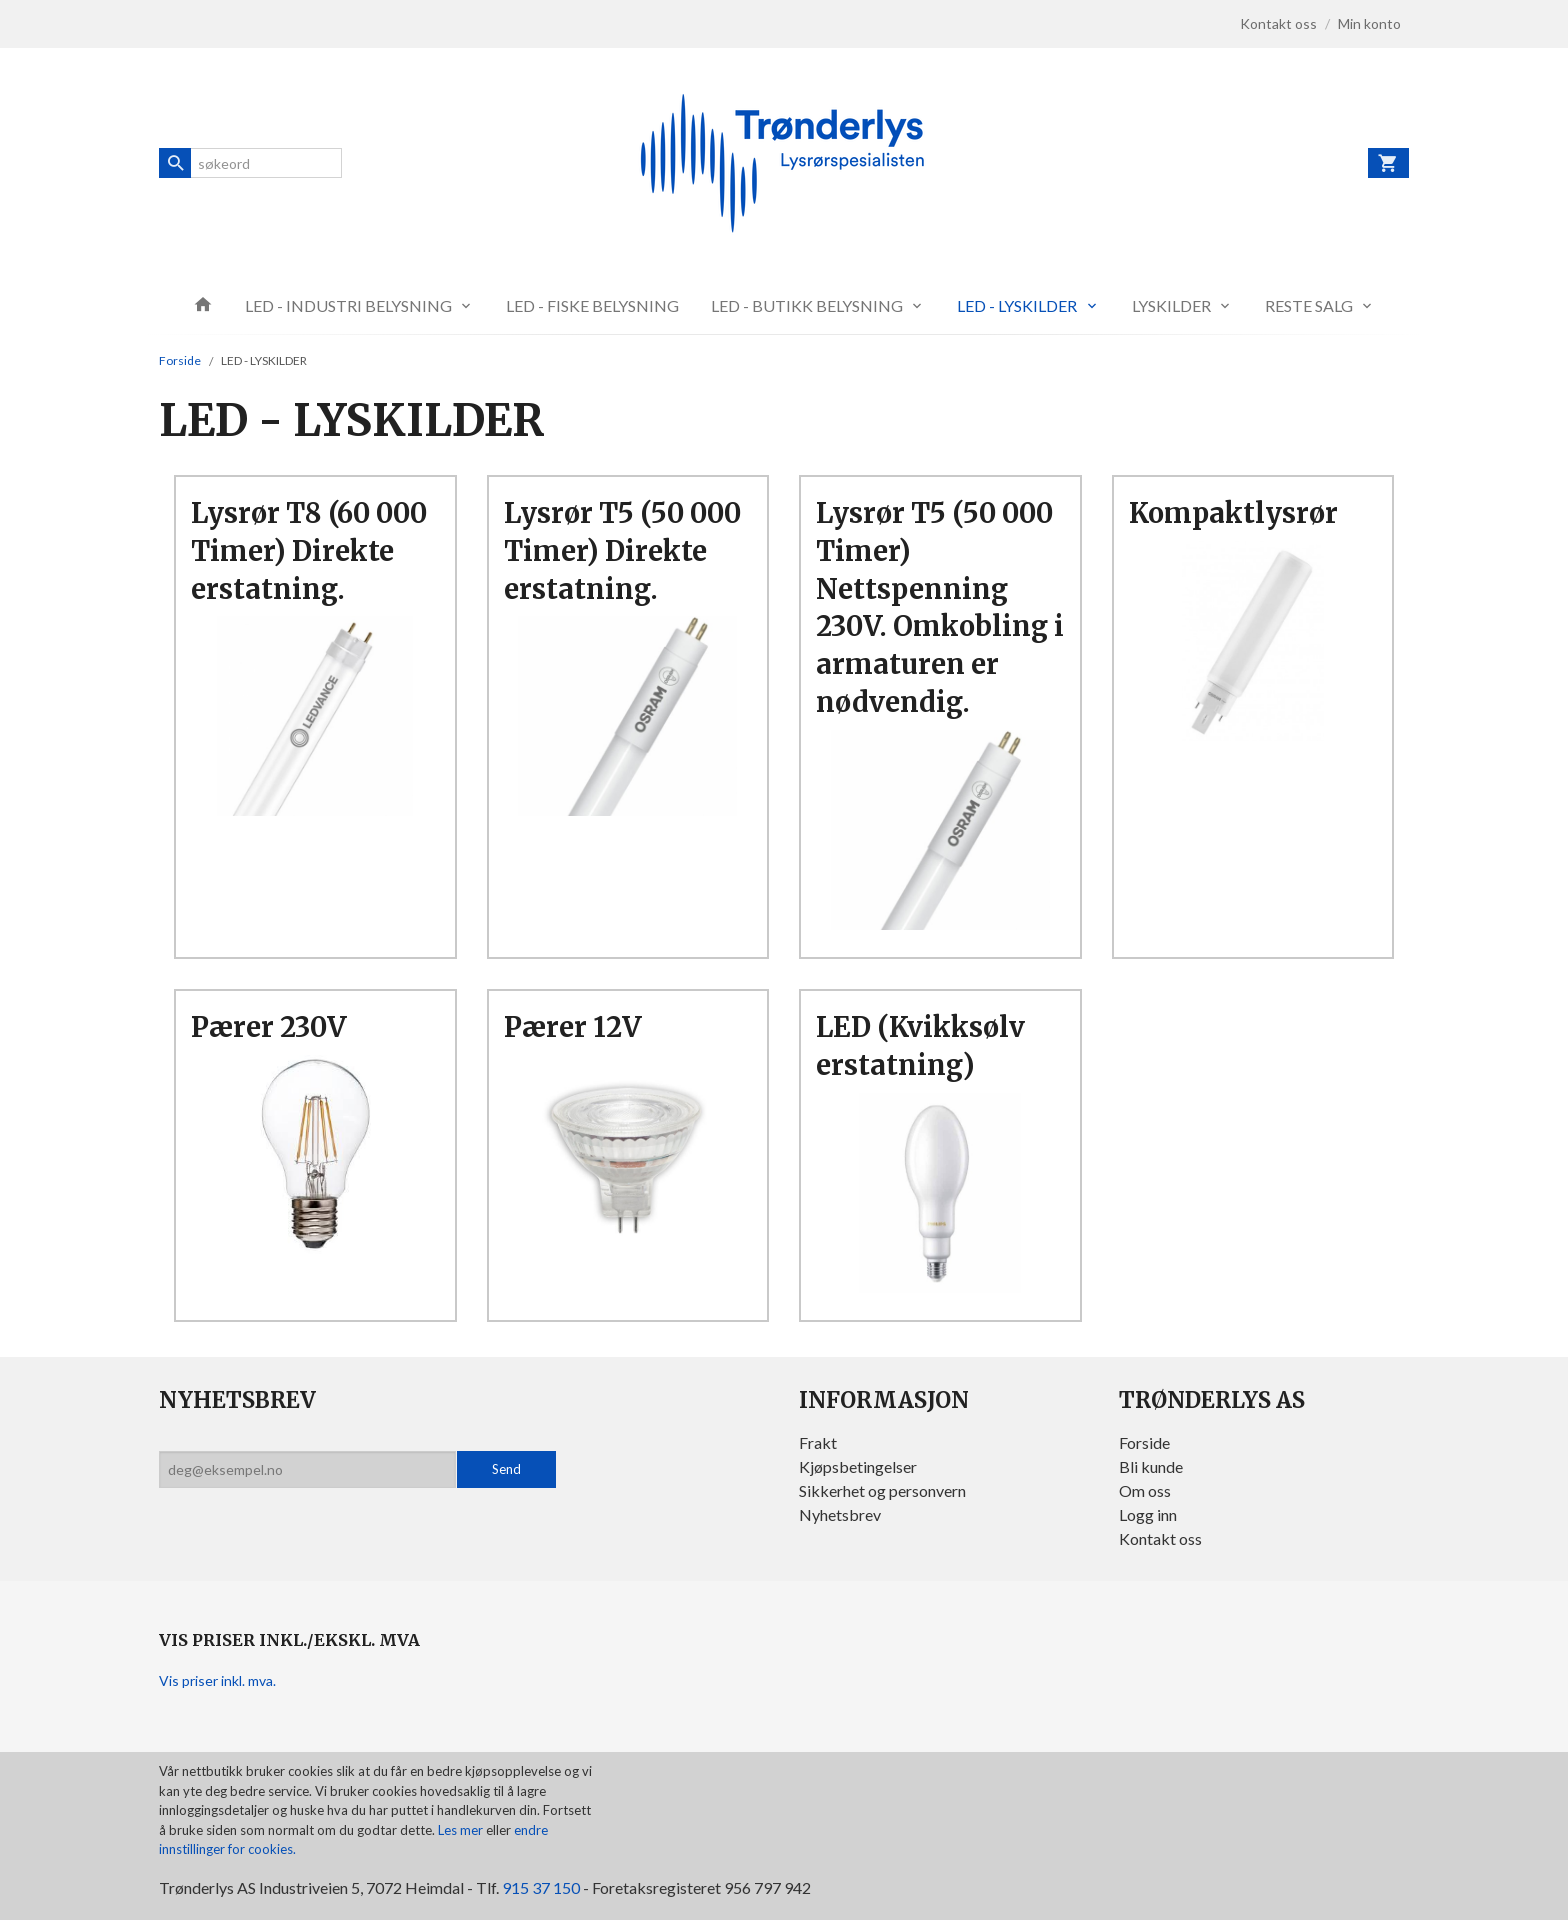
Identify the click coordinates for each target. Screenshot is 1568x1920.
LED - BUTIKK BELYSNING (807, 305)
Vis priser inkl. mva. (217, 1680)
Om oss (1145, 1490)
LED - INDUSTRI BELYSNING (348, 305)
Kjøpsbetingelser (858, 1466)
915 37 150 (541, 1887)
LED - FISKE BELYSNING (592, 305)
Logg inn (1148, 1514)
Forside (180, 360)
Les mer (462, 1830)
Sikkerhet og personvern (882, 1490)
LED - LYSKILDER (1017, 305)
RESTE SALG (1309, 305)
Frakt (818, 1442)
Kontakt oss (1160, 1538)
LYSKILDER (1171, 305)
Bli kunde (1151, 1466)
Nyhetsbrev (840, 1514)
